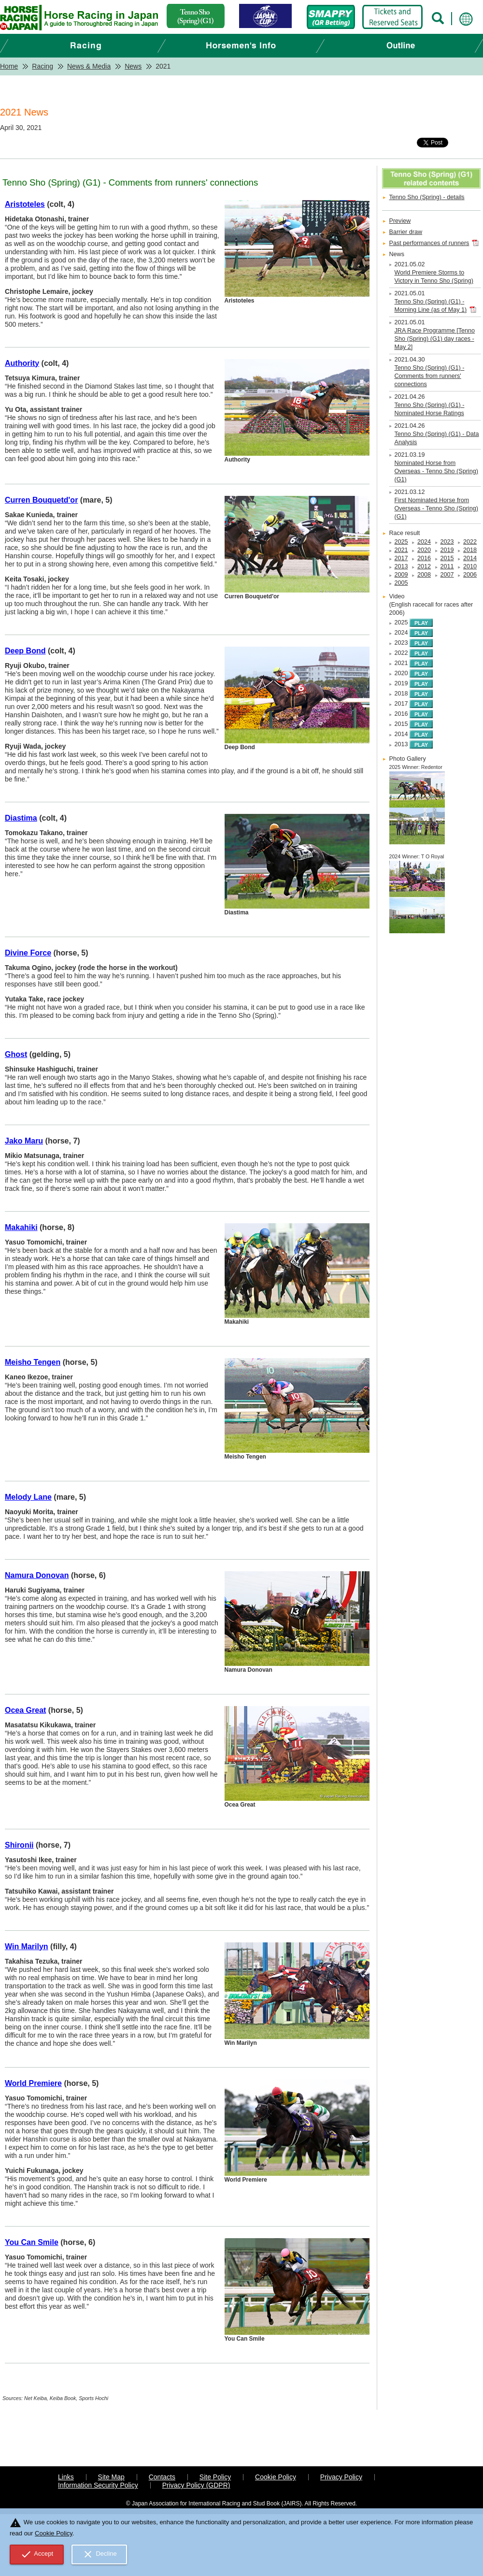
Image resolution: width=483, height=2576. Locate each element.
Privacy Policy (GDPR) (196, 2485)
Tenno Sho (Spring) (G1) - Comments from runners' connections (430, 376)
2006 (470, 574)
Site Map (111, 2477)
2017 (401, 558)
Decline (99, 2554)
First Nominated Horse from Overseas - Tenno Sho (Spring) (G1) (436, 508)
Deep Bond (25, 651)
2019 (447, 550)
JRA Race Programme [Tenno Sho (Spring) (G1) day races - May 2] (435, 338)
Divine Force (28, 953)
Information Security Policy (98, 2485)
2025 (401, 541)
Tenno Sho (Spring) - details (427, 197)
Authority (22, 363)
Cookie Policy (275, 2477)
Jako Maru (24, 1141)
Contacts (162, 2477)
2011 (447, 566)
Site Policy (215, 2477)
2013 (401, 566)
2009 (401, 574)
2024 (424, 541)
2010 (470, 566)
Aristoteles (25, 204)
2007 (447, 574)
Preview (400, 220)
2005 (401, 582)
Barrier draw (406, 232)
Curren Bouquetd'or (41, 500)
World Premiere (33, 2083)
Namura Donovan (37, 1575)
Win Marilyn (26, 1946)
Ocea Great (25, 1710)
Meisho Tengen (32, 1362)
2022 (470, 541)
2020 (424, 550)
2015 (447, 558)
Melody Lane (28, 1497)
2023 (447, 541)
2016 (424, 558)
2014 (470, 558)
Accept (37, 2554)
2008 (424, 574)
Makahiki (21, 1227)
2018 (470, 550)
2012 (424, 566)
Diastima (21, 818)
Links (66, 2477)
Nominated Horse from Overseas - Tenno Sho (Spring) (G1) (436, 471)
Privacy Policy (341, 2477)
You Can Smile (31, 2242)
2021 (401, 550)
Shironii (19, 1845)
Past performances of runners (429, 243)
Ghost (16, 1054)
